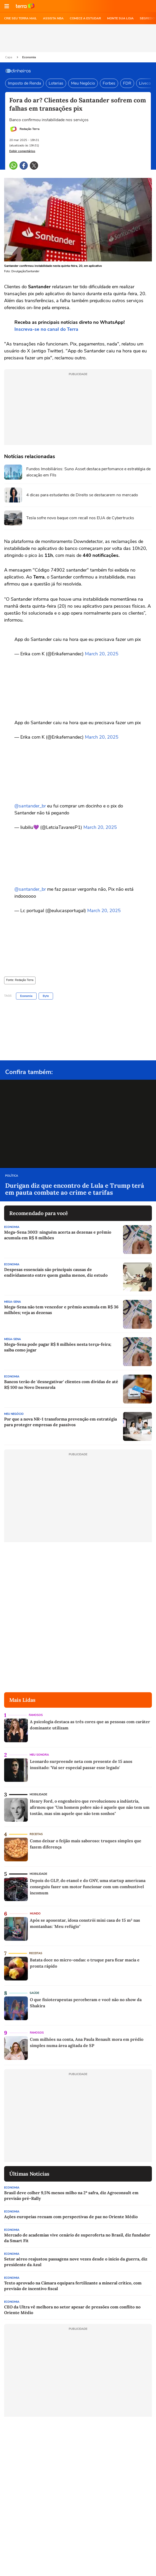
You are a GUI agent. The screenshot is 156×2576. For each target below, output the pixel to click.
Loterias (56, 83)
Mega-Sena (12, 1302)
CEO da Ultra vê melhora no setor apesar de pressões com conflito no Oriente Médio (72, 2309)
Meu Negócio (83, 83)
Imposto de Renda (24, 83)
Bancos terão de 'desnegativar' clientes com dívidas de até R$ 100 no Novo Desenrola (61, 1384)
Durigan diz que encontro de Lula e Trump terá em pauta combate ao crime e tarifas (74, 1189)
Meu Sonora (39, 1755)
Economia (29, 57)
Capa (9, 57)
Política (11, 1176)
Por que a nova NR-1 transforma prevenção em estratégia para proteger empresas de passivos (60, 1421)
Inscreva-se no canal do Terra (46, 329)
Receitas (36, 1834)
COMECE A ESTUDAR (85, 18)
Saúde (34, 1993)
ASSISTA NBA (53, 18)
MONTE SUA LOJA (120, 18)
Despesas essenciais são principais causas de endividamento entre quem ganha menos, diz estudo (56, 1272)
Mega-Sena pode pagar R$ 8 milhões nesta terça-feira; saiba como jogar (57, 1347)
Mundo (35, 1914)
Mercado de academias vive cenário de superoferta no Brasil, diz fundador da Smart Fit (77, 2237)
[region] (78, 38)
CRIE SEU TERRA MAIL (20, 18)
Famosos (36, 1715)
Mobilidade (38, 1794)
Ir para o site (25, 6)
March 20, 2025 (101, 654)
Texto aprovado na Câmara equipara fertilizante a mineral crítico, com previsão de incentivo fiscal (73, 2285)
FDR (127, 83)
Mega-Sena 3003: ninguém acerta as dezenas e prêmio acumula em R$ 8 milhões (57, 1234)
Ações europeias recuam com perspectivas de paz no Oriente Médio (71, 2216)
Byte (46, 996)
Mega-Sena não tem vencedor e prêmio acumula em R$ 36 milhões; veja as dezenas (61, 1309)
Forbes (109, 83)
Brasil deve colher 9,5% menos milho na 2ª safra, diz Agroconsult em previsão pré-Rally (71, 2195)
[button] (6, 6)
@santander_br (30, 806)
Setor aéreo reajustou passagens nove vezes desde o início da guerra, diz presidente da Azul (75, 2261)
